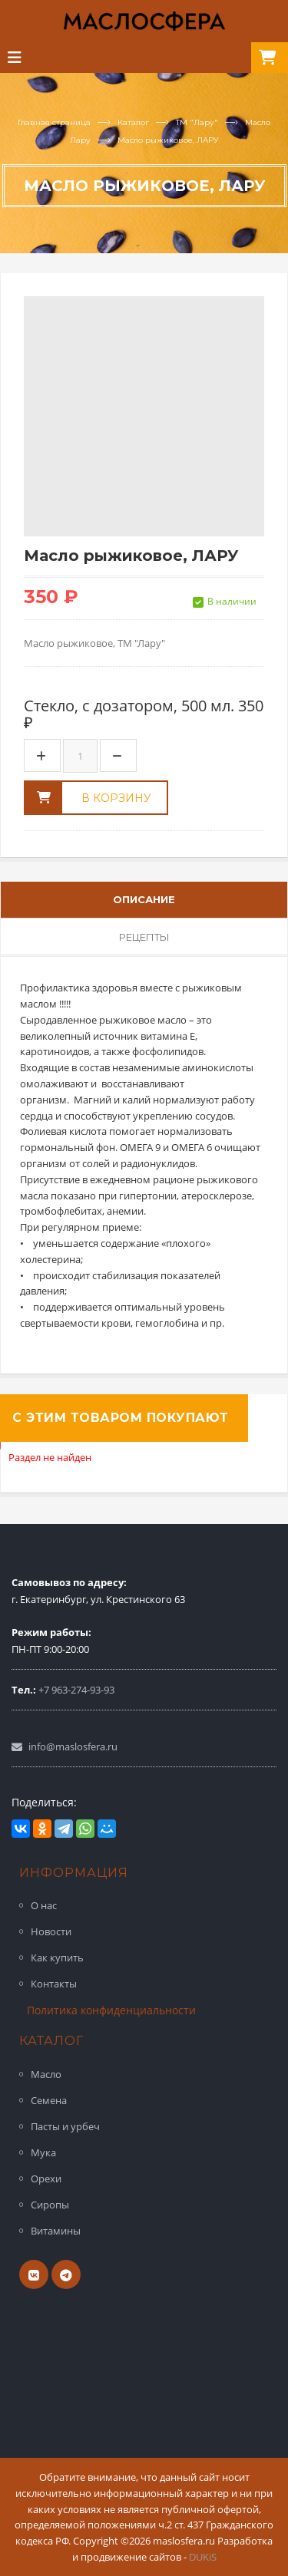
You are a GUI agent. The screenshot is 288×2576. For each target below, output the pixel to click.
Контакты (54, 1984)
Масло (46, 2074)
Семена (49, 2100)
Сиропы (50, 2205)
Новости (51, 1931)
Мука (43, 2152)
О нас (44, 1905)
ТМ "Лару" (197, 122)
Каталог (133, 122)
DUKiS (203, 2557)
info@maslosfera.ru (73, 1746)
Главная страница (54, 122)
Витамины (56, 2231)
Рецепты (144, 936)
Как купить (57, 1957)
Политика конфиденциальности (111, 2010)
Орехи (46, 2178)
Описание (144, 898)
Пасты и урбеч (65, 2126)
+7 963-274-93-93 (76, 1689)
